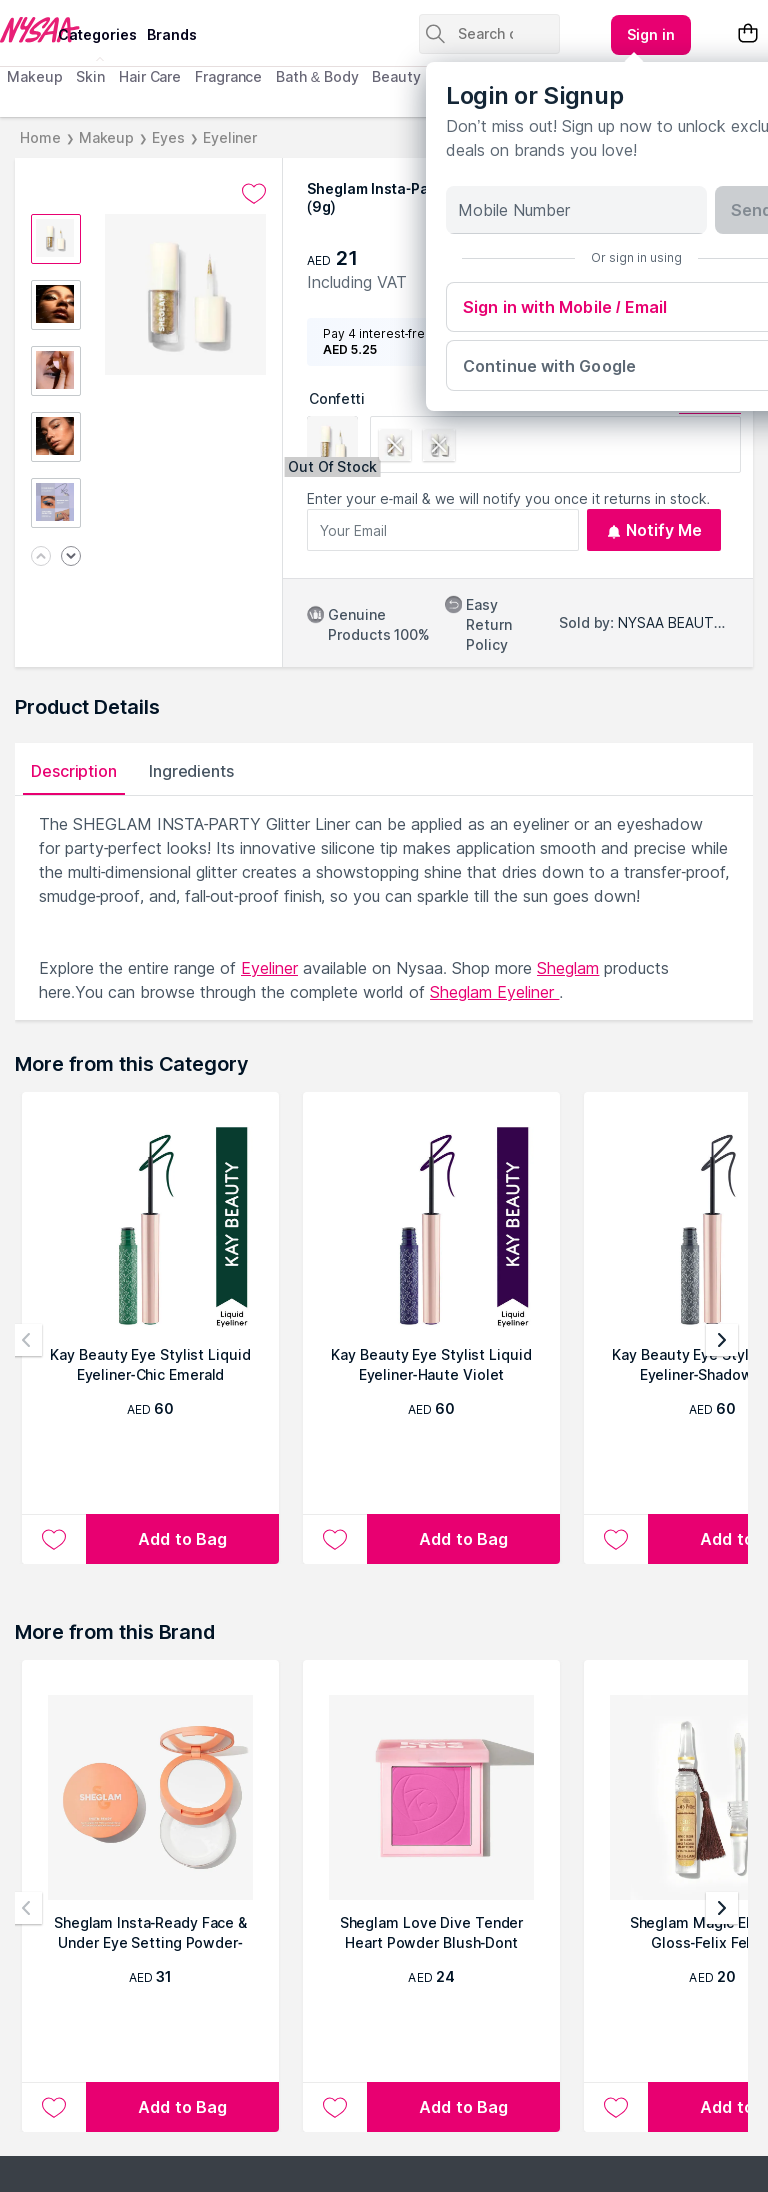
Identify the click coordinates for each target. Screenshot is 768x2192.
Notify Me (654, 530)
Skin (90, 76)
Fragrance (228, 76)
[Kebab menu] (651, 35)
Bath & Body (317, 76)
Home (40, 137)
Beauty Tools (417, 76)
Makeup (34, 76)
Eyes (168, 137)
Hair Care (150, 76)
